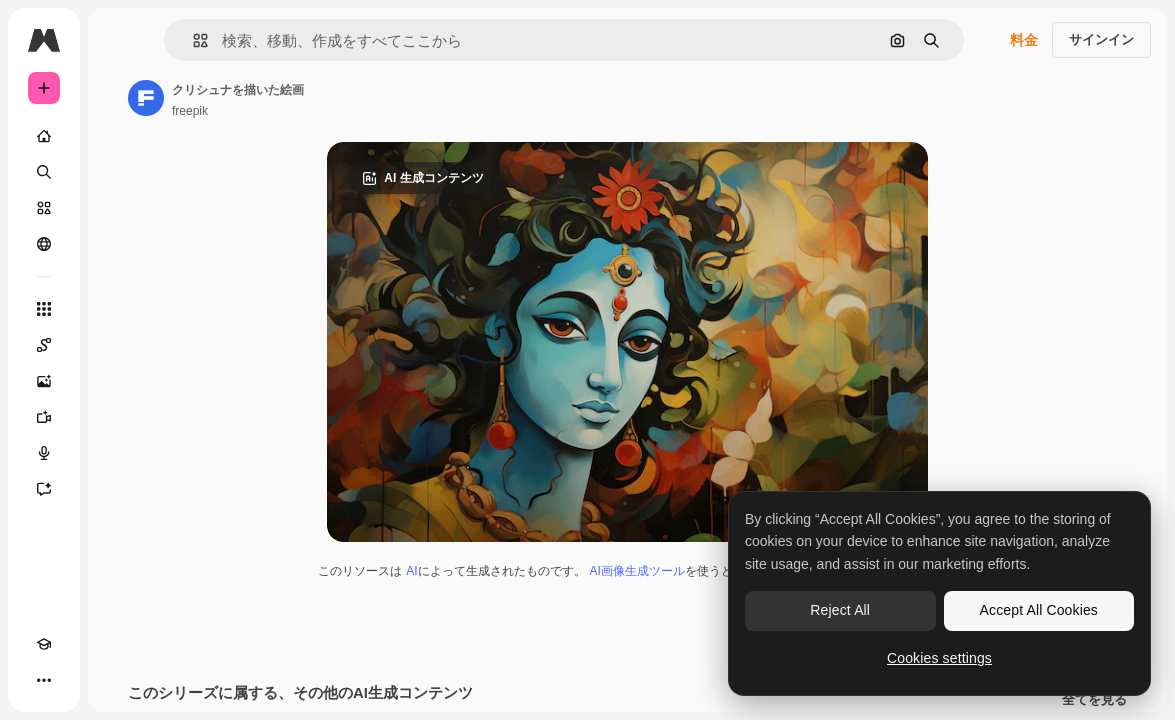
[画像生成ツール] (44, 381)
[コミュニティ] (44, 244)
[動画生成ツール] (44, 417)
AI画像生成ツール (637, 571)
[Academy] (44, 644)
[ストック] (44, 208)
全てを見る (1094, 700)
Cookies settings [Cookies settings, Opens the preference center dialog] (939, 658)
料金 (1024, 40)
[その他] (44, 680)
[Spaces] (44, 345)
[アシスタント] (44, 489)
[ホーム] (44, 136)
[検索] (44, 172)
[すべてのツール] (44, 309)
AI (411, 571)
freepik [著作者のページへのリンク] (190, 111)
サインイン (1101, 39)
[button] (192, 40)
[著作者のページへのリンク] (146, 98)
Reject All (840, 610)
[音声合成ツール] (44, 453)
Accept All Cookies (1039, 610)
